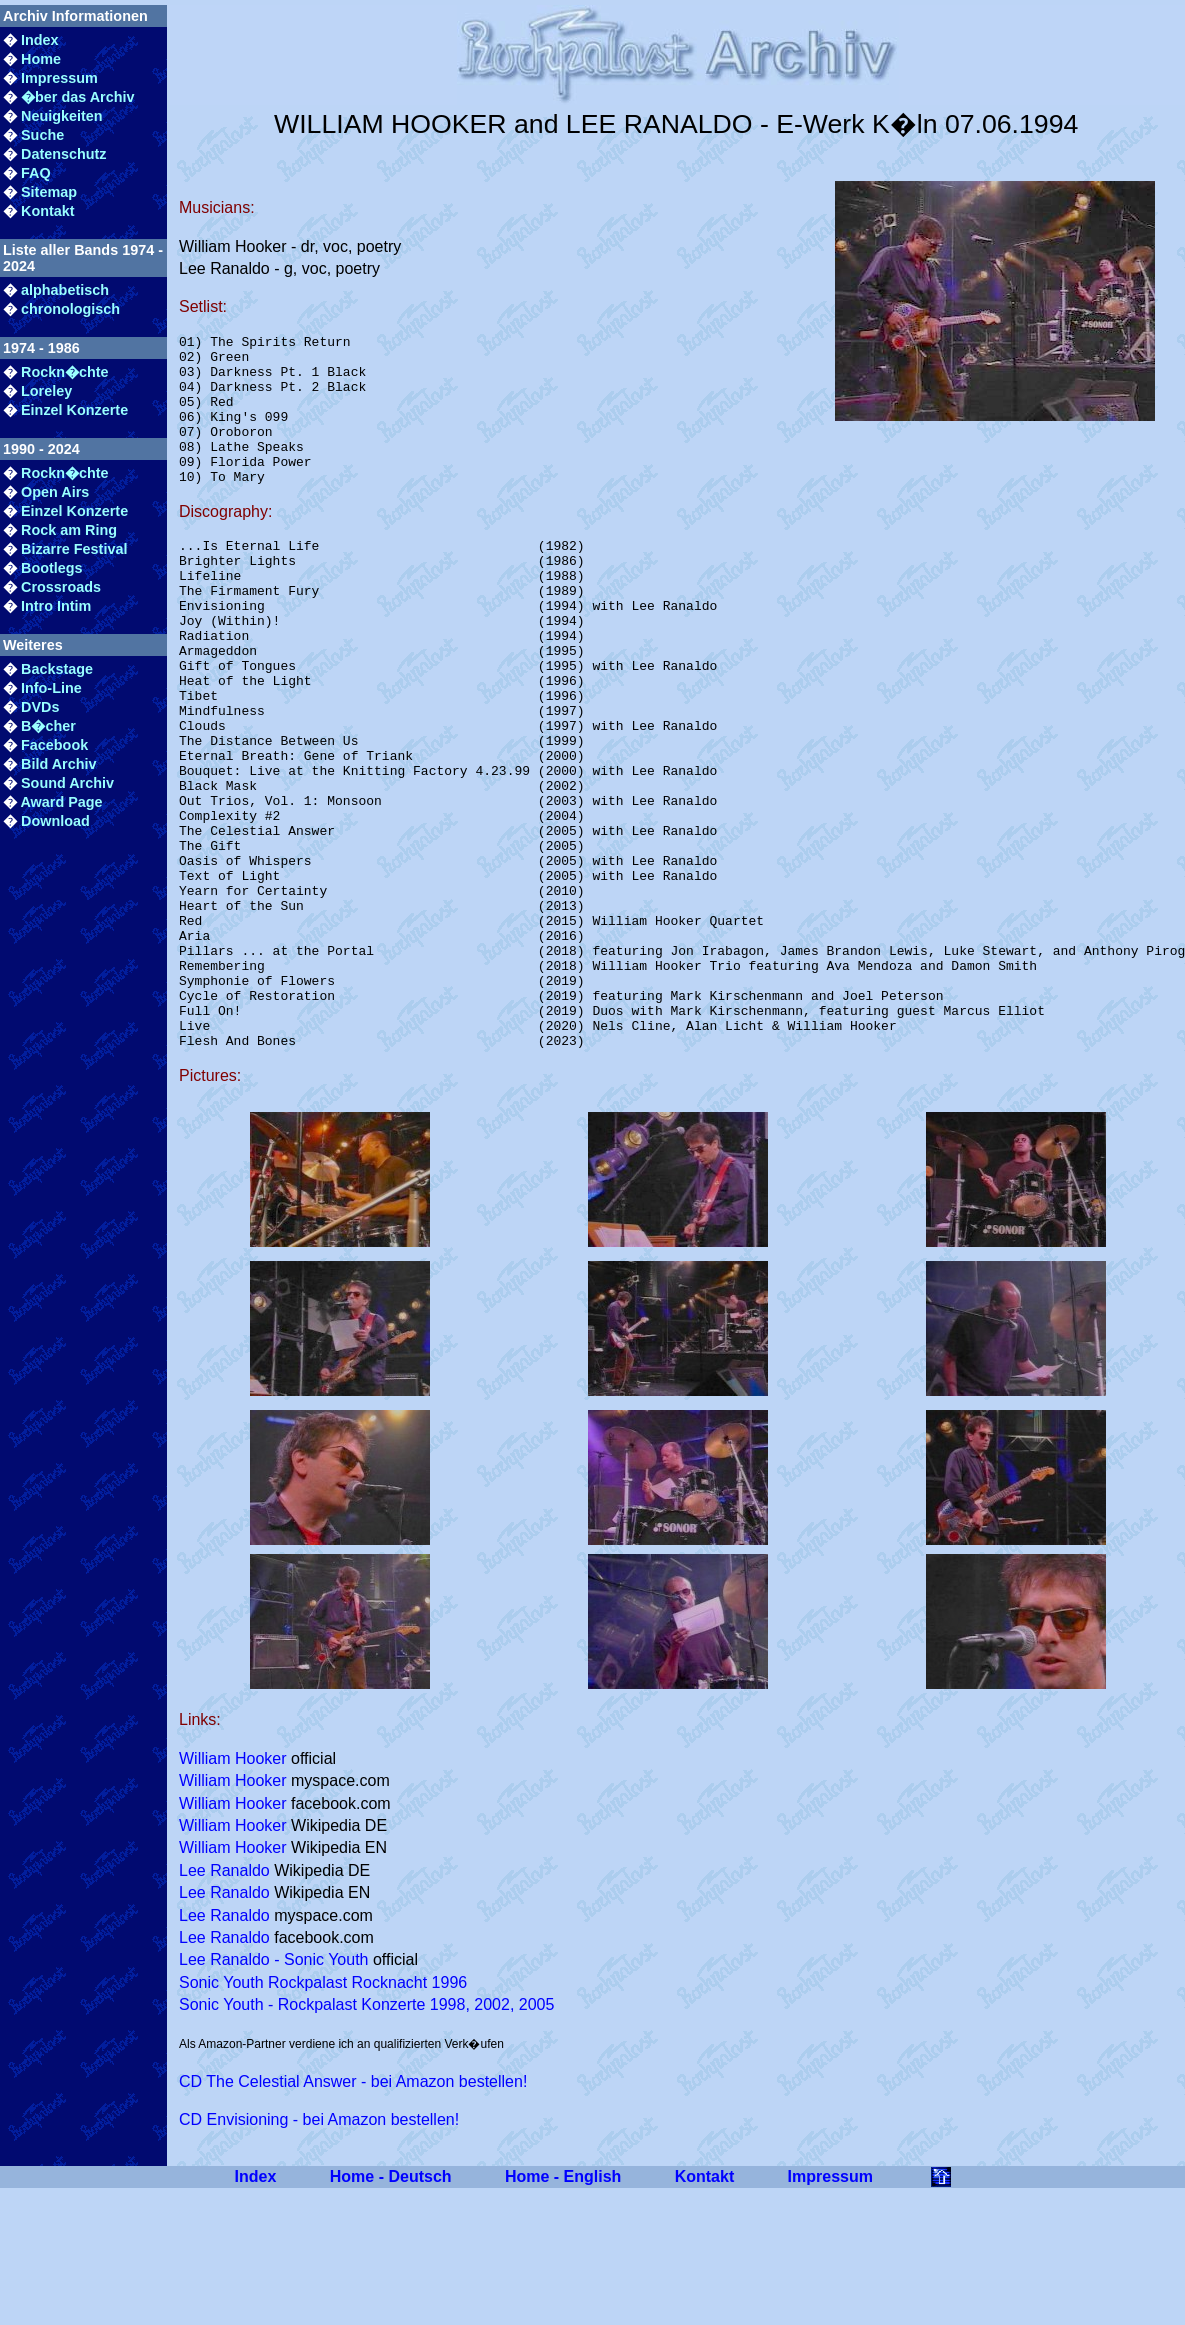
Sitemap (49, 192)
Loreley (46, 391)
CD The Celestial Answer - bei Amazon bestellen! (353, 2213)
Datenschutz (64, 154)
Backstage (57, 669)
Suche (42, 135)
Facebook (54, 745)
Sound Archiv (67, 783)
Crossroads (61, 587)
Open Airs (55, 492)
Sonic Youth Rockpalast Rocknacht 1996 (323, 2114)
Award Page (61, 802)
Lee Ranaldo (224, 2002)
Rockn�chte (65, 372)
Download (55, 821)
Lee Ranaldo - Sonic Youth (273, 2091)
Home (41, 59)
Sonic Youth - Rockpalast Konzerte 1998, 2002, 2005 (366, 2136)
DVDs (40, 707)
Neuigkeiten (62, 116)
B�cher (48, 726)
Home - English (563, 2308)
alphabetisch (65, 290)
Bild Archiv (58, 764)
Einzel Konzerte (74, 410)
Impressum (59, 78)
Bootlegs (52, 568)
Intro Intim (56, 606)
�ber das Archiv (77, 97)
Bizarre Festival (74, 549)
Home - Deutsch (391, 2308)
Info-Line (51, 688)
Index (40, 40)
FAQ (36, 173)
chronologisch (70, 309)
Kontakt (48, 211)
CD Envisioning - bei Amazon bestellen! (319, 2251)
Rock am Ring (69, 530)
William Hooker (233, 1890)
